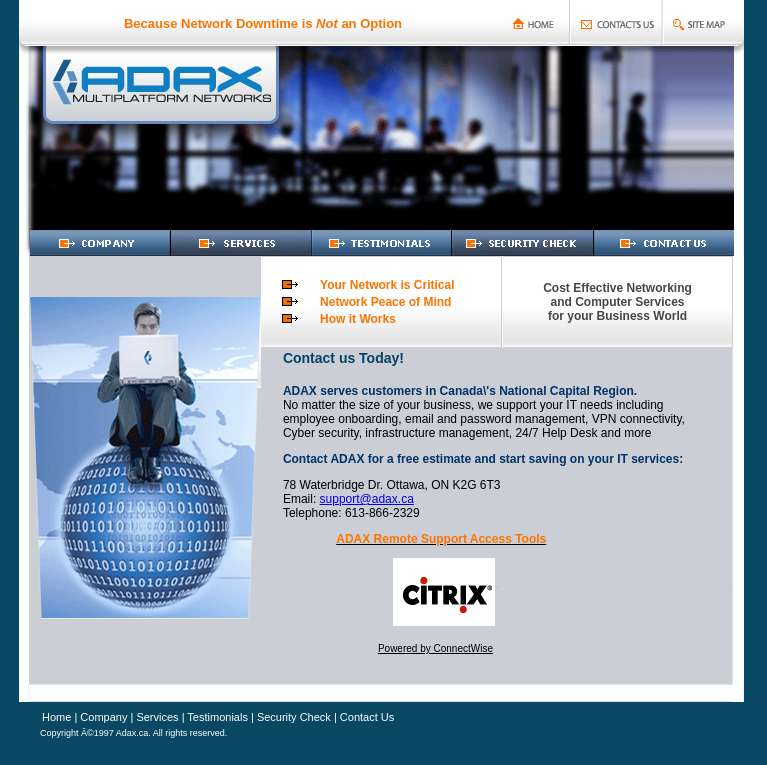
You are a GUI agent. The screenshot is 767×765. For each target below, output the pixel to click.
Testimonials (217, 717)
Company (102, 717)
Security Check (294, 717)
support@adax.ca (367, 499)
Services (155, 717)
